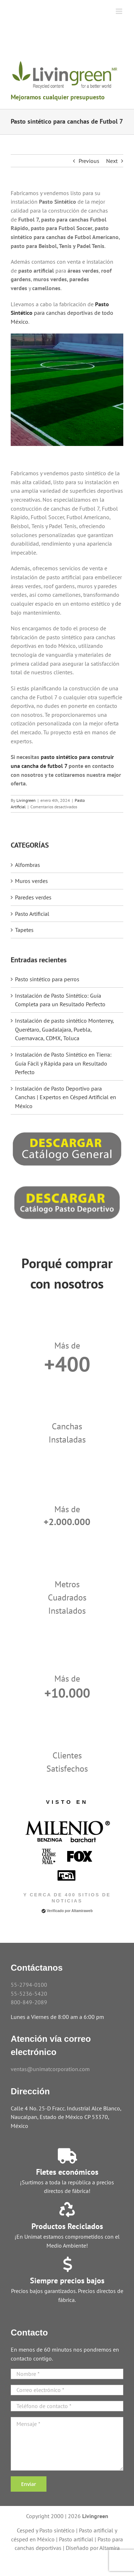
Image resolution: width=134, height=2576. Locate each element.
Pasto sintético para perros (47, 979)
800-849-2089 (29, 2002)
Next (112, 160)
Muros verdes (31, 880)
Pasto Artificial (32, 913)
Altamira (109, 2547)
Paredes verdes (33, 897)
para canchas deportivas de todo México (62, 313)
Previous (89, 160)
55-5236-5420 (29, 1993)
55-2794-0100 (29, 1984)
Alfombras (27, 864)
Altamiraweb (82, 1911)
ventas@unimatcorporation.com (50, 2069)
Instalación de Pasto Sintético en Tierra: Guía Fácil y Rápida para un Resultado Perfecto (63, 1063)
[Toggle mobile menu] (119, 11)
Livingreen (26, 800)
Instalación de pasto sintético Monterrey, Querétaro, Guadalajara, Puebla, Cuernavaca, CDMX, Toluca (64, 1029)
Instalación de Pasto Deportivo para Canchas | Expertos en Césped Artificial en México (65, 1097)
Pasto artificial (76, 2539)
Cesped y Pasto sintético (46, 2530)
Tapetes (24, 929)
